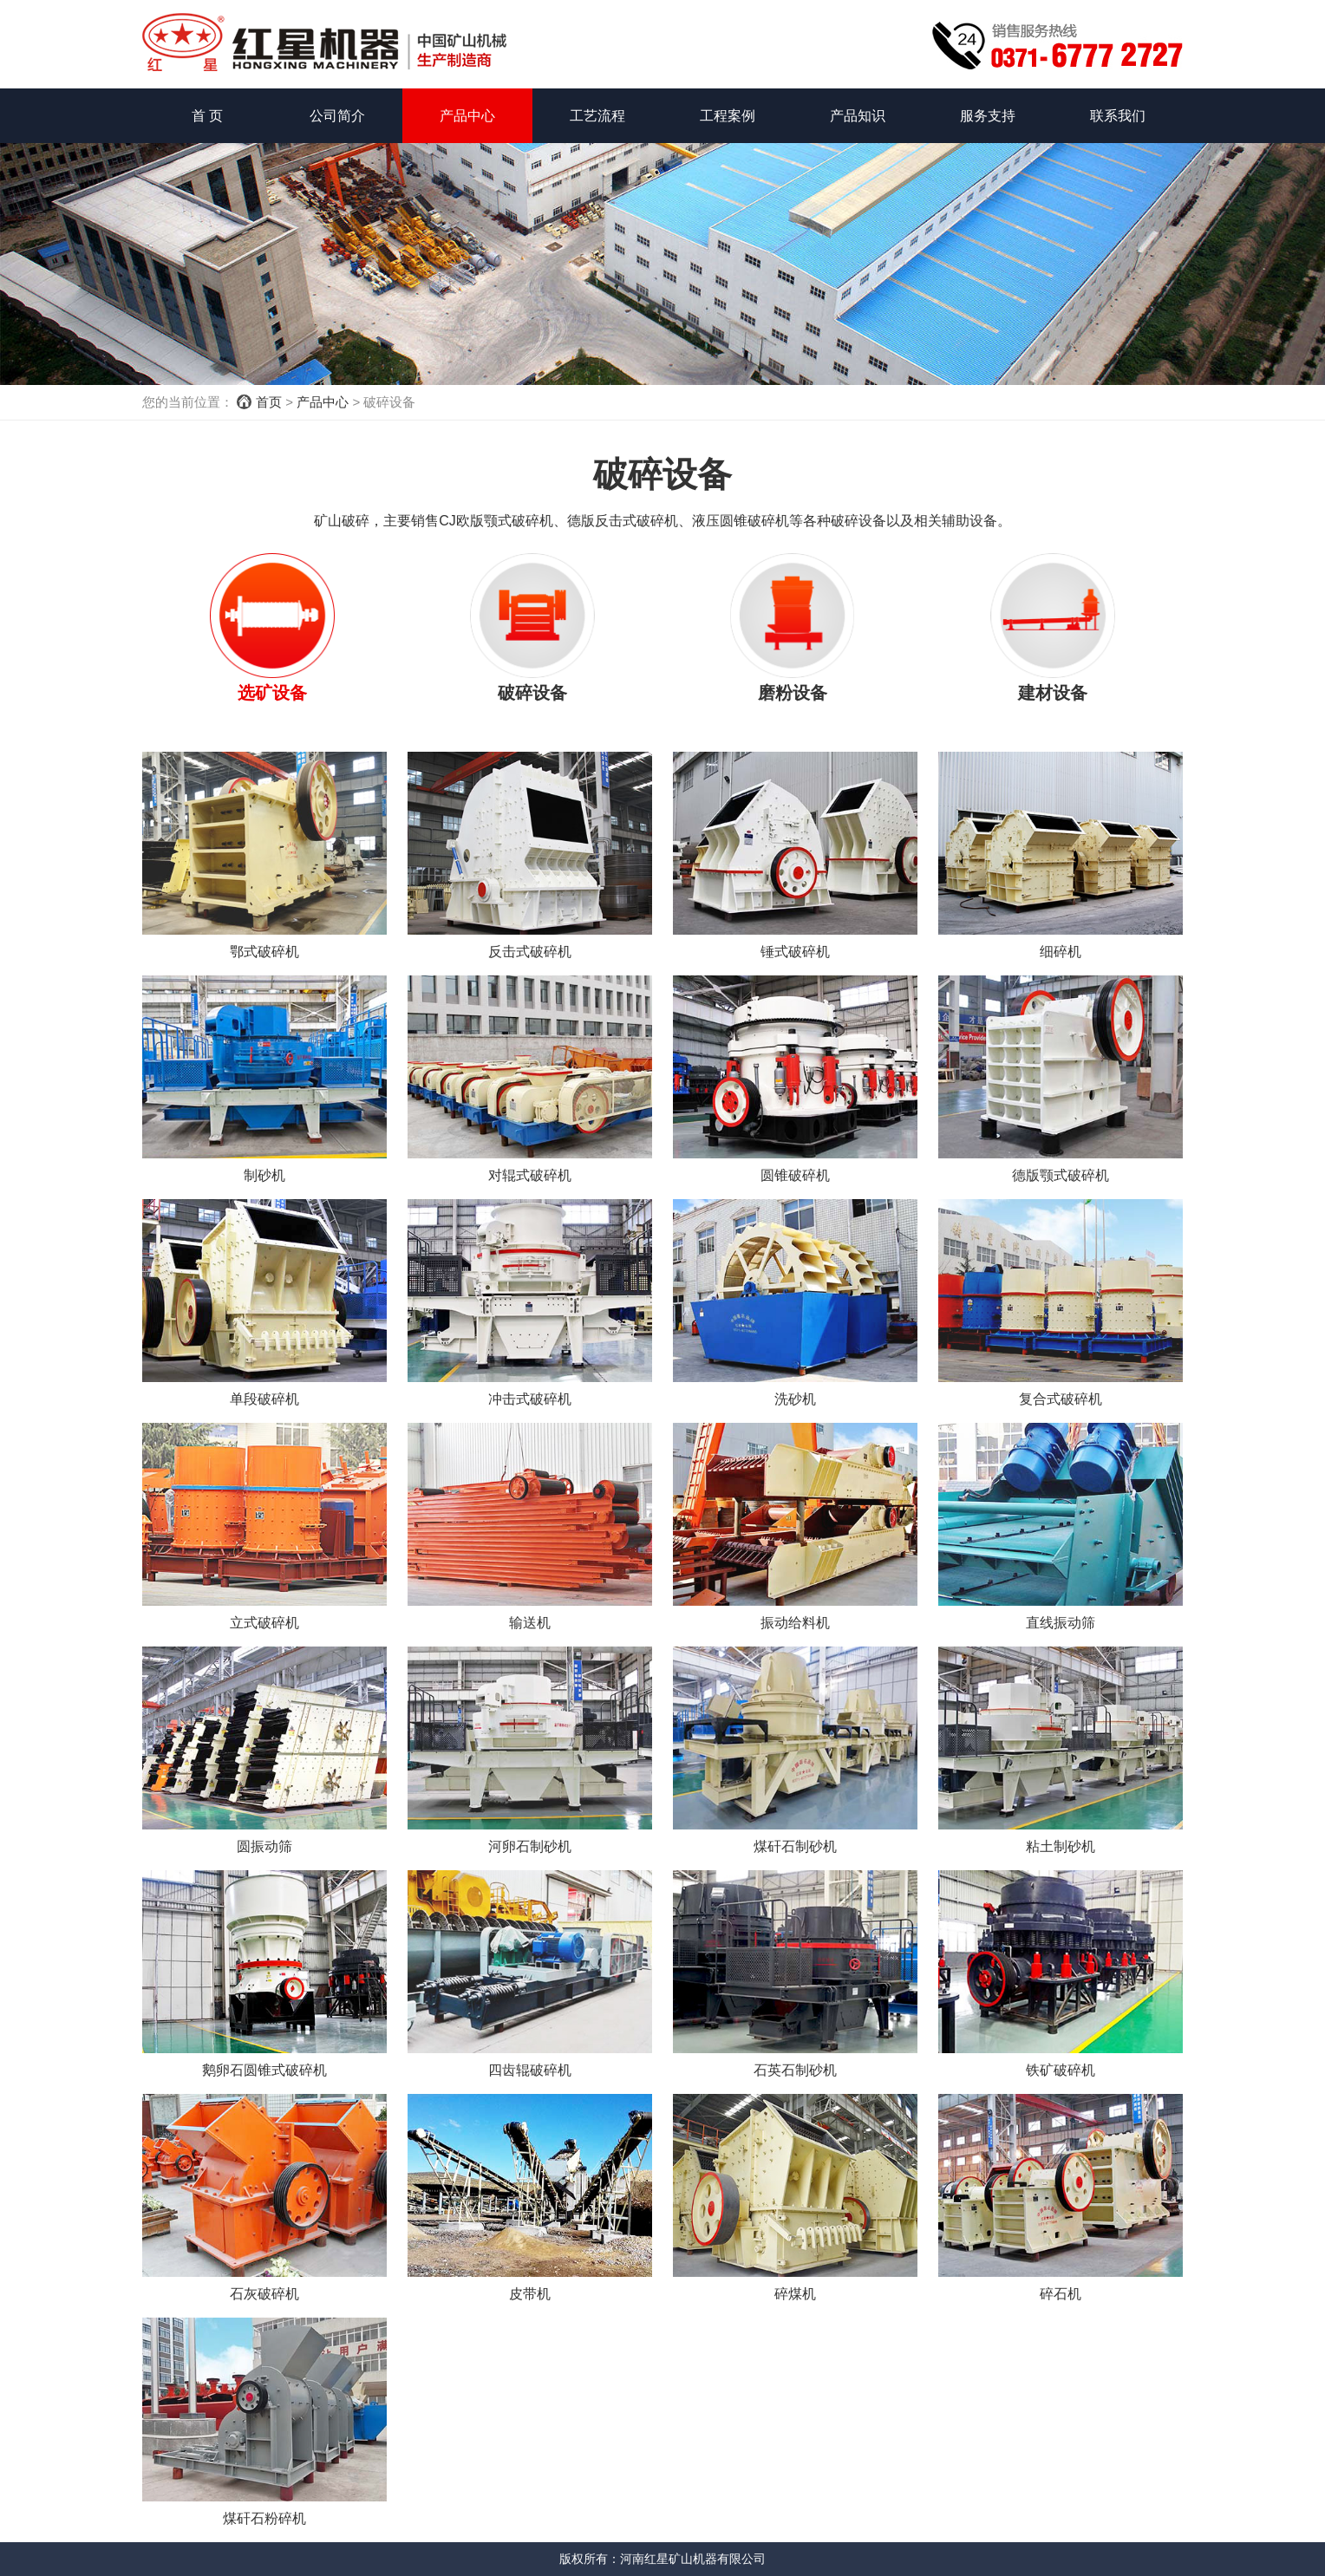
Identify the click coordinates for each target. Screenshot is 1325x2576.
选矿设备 (272, 692)
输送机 (530, 1622)
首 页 (207, 115)
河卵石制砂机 (529, 1846)
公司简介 (337, 115)
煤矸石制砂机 (795, 1846)
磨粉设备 (792, 692)
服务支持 (987, 115)
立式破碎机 (264, 1622)
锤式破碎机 (795, 951)
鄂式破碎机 (264, 951)
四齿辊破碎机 (529, 2070)
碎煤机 (795, 2293)
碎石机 (1060, 2293)
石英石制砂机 (795, 2070)
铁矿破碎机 (1060, 2070)
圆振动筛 (264, 1846)
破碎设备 (532, 692)
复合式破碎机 (1060, 1399)
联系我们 (1118, 115)
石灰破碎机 (264, 2293)
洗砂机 (795, 1399)
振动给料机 (795, 1622)
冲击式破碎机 (529, 1399)
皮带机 (530, 2293)
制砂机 (264, 1175)
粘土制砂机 (1060, 1846)
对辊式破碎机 (529, 1175)
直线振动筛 (1060, 1622)
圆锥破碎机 (795, 1175)
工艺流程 (597, 115)
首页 (269, 402)
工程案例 (727, 115)
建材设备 (1052, 692)
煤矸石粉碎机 (264, 2518)
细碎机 (1060, 951)
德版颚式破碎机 (1060, 1175)
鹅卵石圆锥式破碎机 (264, 2070)
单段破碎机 (264, 1399)
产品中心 (467, 115)
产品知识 (857, 115)
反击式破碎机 (529, 951)
